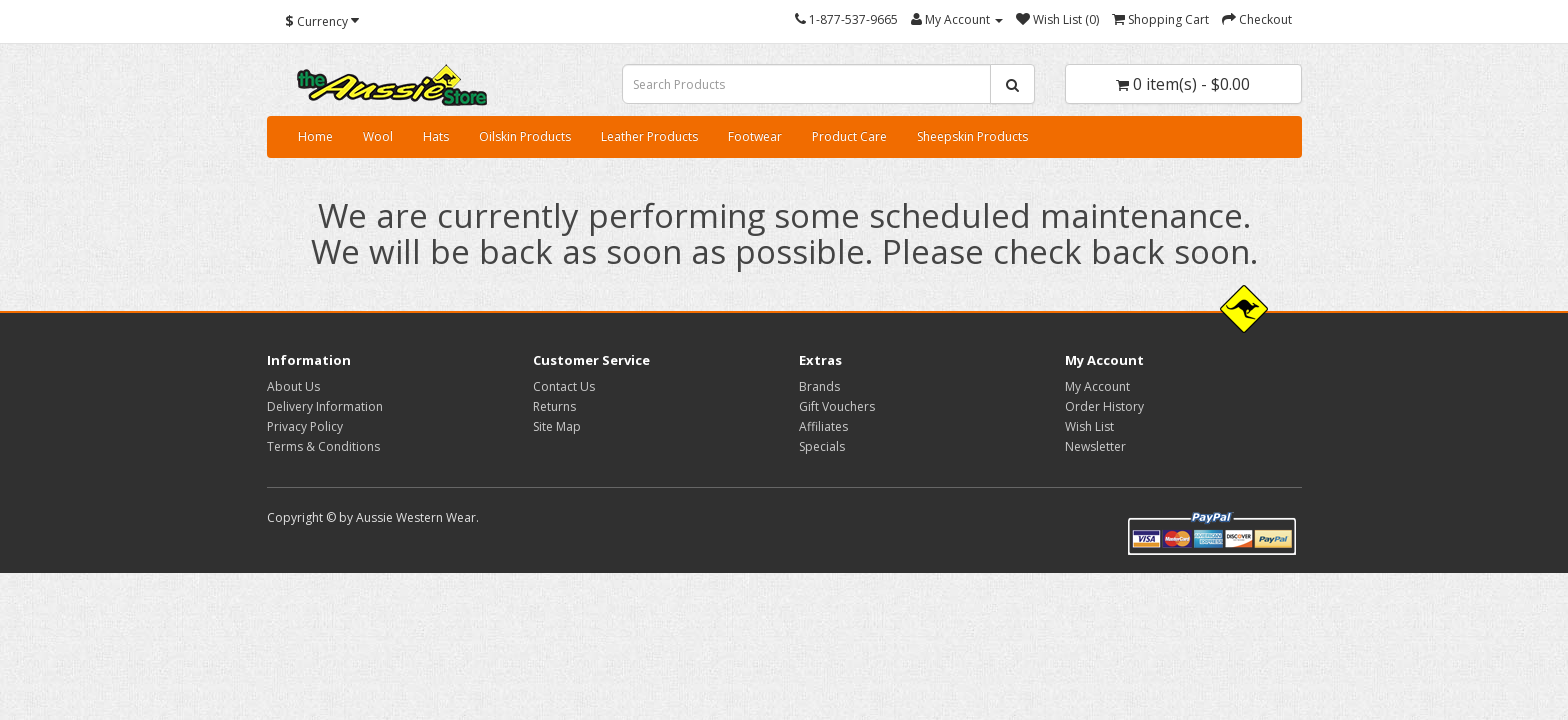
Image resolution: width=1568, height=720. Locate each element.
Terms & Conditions (323, 446)
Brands (819, 386)
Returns (554, 406)
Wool (378, 136)
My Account (1097, 386)
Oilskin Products (525, 136)
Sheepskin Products (972, 136)
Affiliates (823, 426)
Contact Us (564, 386)
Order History (1104, 406)
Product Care (849, 136)
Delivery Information (325, 406)
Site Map (557, 426)
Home (315, 136)
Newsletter (1095, 446)
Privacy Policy (305, 426)
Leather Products (649, 136)
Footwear (755, 136)
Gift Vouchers (837, 406)
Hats (436, 136)
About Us (293, 386)
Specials (822, 446)
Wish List (1089, 426)
